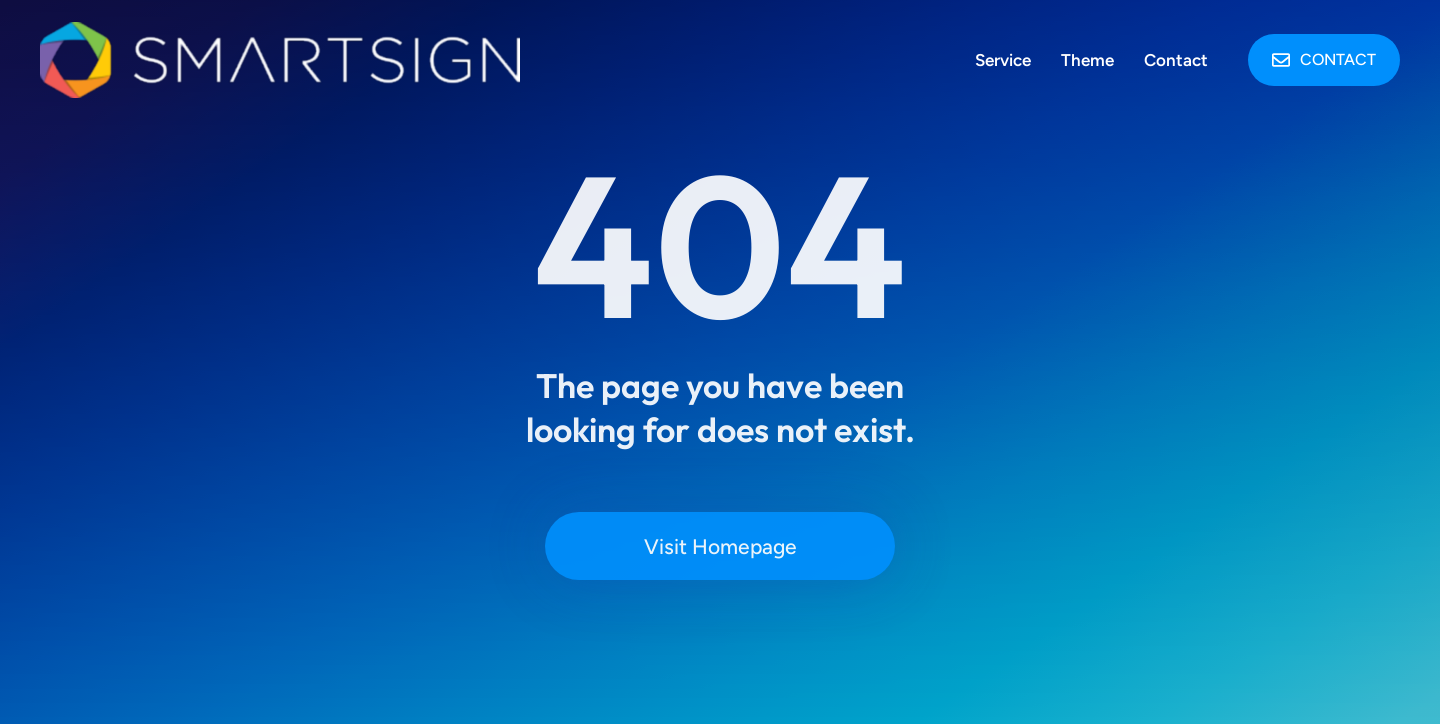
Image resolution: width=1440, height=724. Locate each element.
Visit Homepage (720, 546)
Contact (1324, 59)
